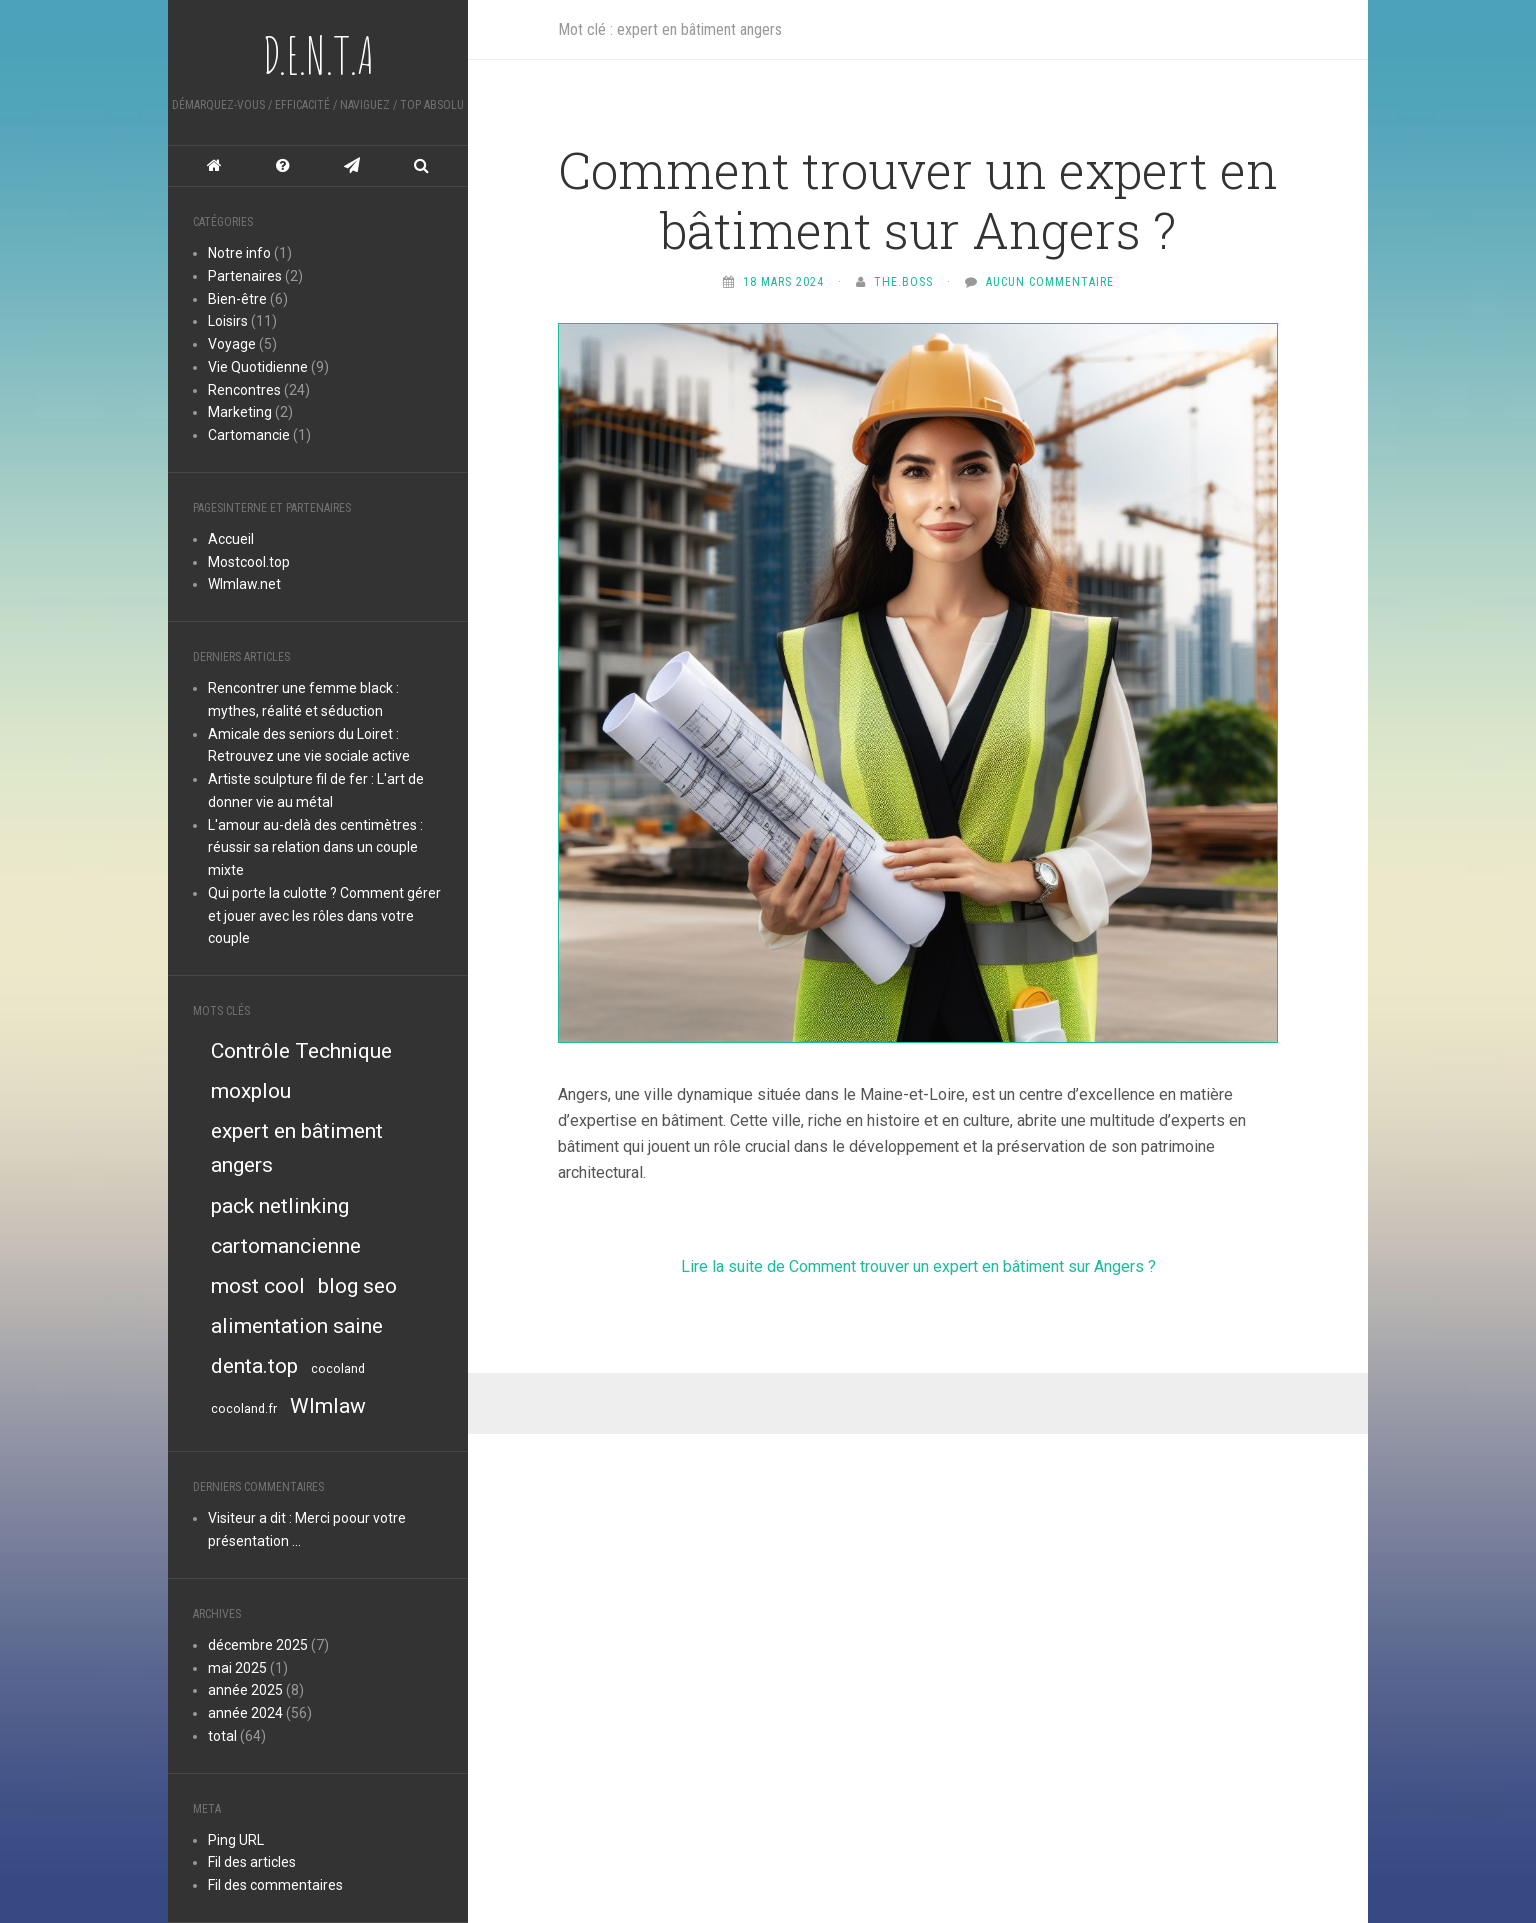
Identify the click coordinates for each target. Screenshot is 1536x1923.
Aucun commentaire (1050, 282)
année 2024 (245, 1713)
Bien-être (237, 299)
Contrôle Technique (301, 1051)
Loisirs (228, 321)
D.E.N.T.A (318, 55)
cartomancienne (286, 1246)
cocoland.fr (244, 1408)
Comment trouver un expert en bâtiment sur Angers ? (918, 200)
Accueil (231, 539)
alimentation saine (297, 1326)
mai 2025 (237, 1668)
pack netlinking (280, 1206)
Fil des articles (252, 1862)
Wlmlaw (328, 1406)
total (224, 1736)
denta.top (254, 1366)
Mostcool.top (249, 562)
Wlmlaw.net (244, 584)
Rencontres (244, 390)
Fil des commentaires (275, 1885)
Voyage (232, 344)
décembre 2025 (258, 1645)
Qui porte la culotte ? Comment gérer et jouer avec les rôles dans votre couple (324, 916)
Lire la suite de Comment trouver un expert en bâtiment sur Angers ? (918, 1266)
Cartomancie (250, 435)
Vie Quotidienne (258, 367)
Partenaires (245, 276)
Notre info (239, 253)
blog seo (357, 1286)
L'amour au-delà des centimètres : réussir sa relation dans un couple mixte (315, 848)
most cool (258, 1286)
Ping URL (236, 1840)
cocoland (338, 1368)
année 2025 (245, 1690)
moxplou (251, 1091)
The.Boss (903, 282)
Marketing (240, 412)
